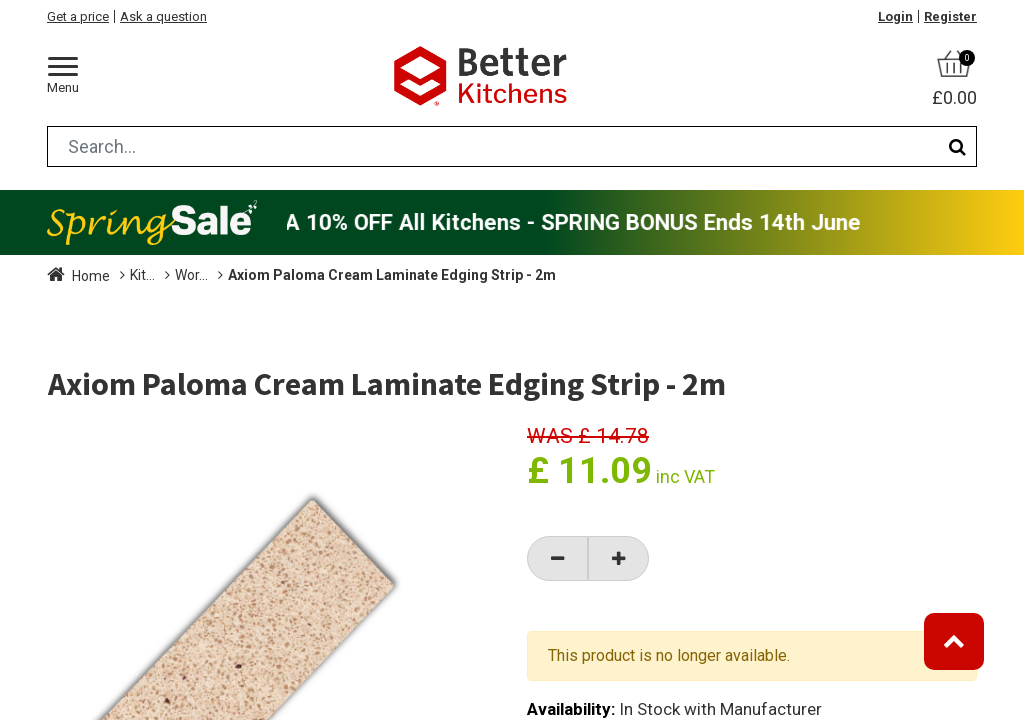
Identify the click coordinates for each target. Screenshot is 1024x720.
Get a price (78, 16)
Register (950, 16)
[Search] (957, 146)
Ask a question (163, 16)
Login (895, 16)
